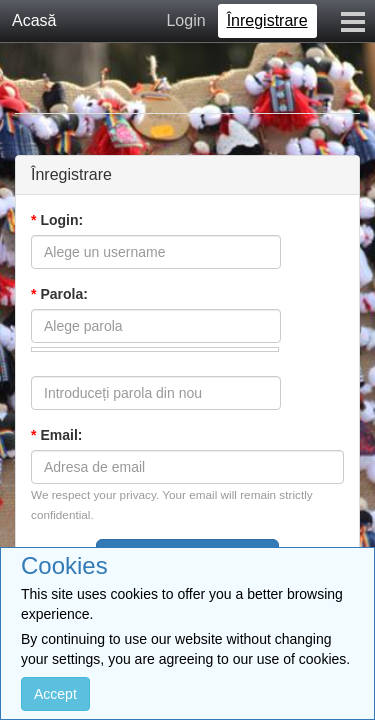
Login (185, 20)
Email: (56, 435)
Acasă (34, 20)
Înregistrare (267, 20)
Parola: (59, 294)
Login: (57, 220)
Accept (55, 694)
